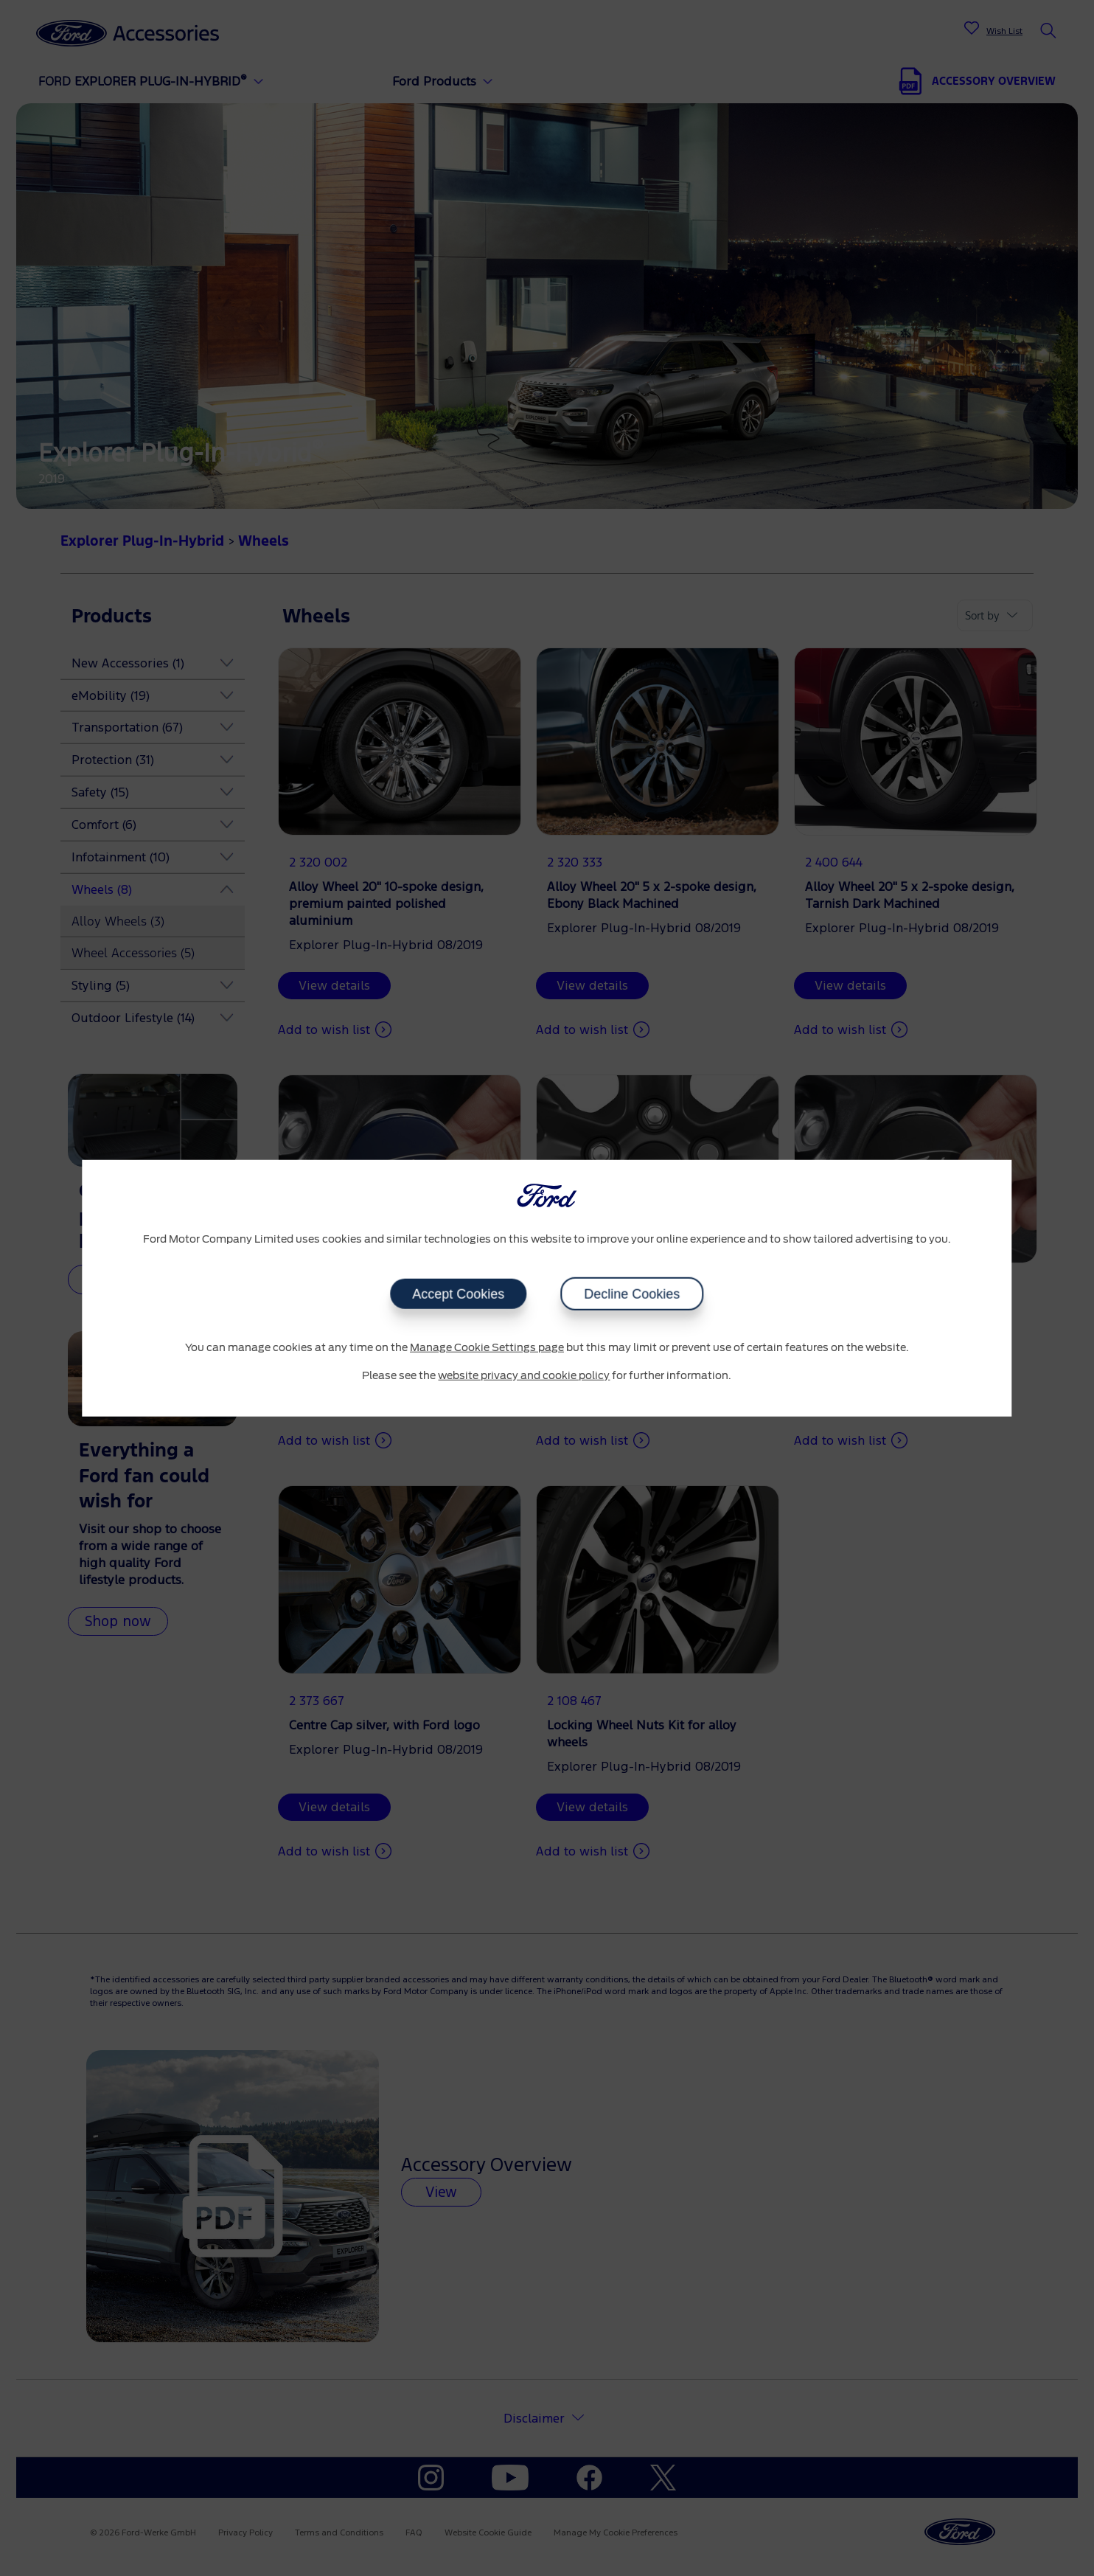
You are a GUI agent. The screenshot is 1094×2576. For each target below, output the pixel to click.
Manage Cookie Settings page (487, 1348)
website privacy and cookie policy (524, 1375)
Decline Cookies (632, 1294)
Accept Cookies (458, 1294)
